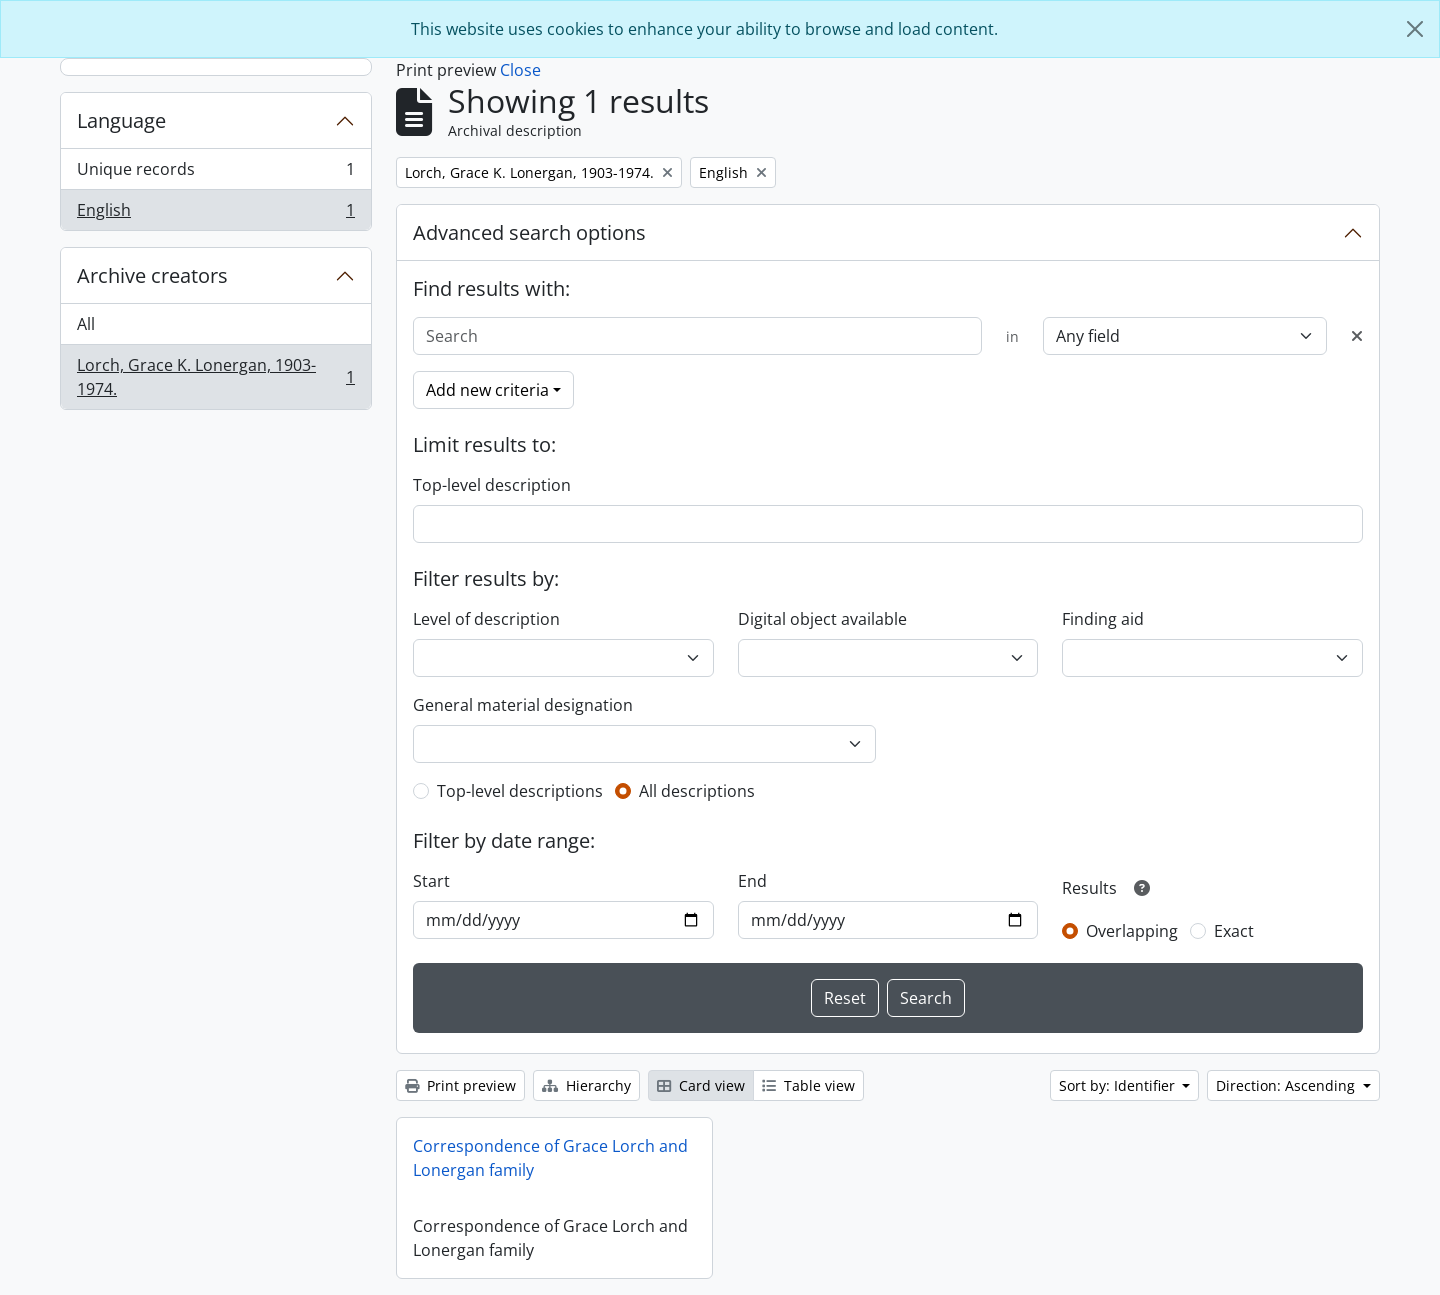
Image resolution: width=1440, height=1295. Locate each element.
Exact (1234, 931)
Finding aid (1103, 619)
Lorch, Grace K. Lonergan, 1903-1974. (215, 377)
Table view (808, 1085)
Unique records (215, 173)
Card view (701, 1085)
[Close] (1415, 29)
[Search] (697, 336)
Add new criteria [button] (487, 390)
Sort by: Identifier (1119, 1085)
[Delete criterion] (1357, 336)
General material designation (523, 705)
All (86, 324)
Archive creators (152, 275)
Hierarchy (586, 1085)
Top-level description (492, 485)
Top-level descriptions (520, 791)
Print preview (460, 1085)
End (752, 881)
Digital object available (822, 619)
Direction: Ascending (1287, 1085)
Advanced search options (529, 232)
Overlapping (1132, 931)
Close (520, 70)
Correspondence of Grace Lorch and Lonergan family (550, 1158)
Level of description (486, 619)
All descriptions (697, 791)
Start (431, 881)
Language (121, 120)
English (215, 214)
